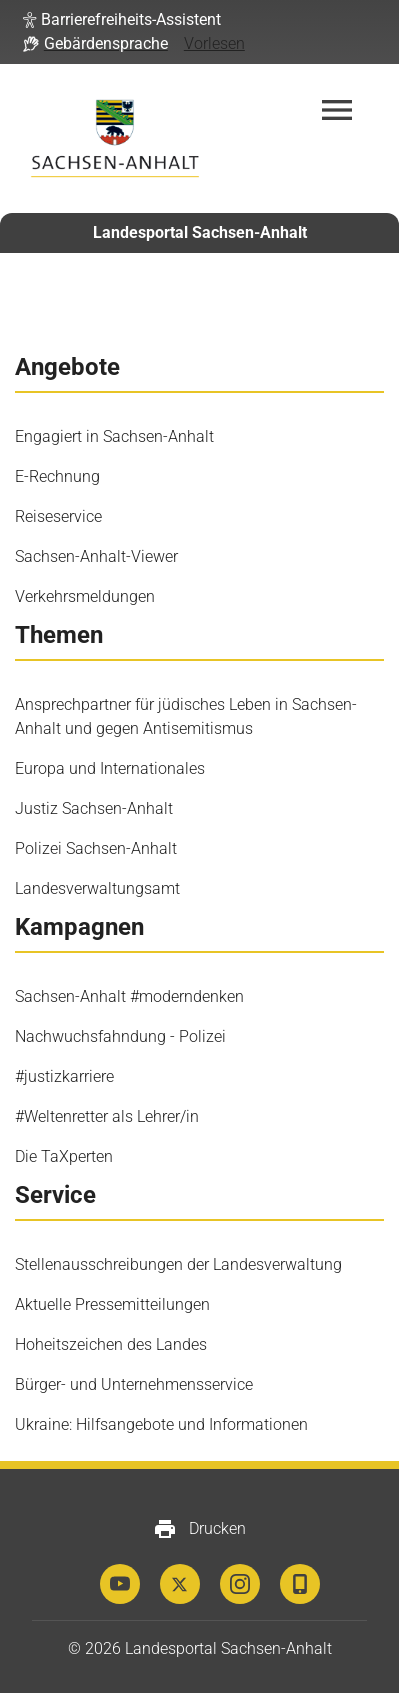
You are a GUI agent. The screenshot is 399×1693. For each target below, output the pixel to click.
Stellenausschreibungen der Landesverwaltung (178, 1264)
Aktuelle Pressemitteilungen (112, 1304)
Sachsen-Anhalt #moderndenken (129, 996)
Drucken (199, 1529)
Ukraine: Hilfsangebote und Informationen (161, 1424)
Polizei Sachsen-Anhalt (96, 848)
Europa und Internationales (110, 768)
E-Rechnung (57, 476)
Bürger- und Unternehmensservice (134, 1384)
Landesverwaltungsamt (97, 888)
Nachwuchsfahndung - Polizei (120, 1036)
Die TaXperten (64, 1156)
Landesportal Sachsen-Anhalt (200, 232)
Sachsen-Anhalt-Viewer (96, 556)
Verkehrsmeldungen (85, 596)
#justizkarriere (64, 1076)
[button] (122, 20)
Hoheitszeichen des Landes (111, 1344)
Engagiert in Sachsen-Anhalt (114, 436)
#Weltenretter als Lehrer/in (107, 1116)
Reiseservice (58, 516)
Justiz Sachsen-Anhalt (94, 808)
